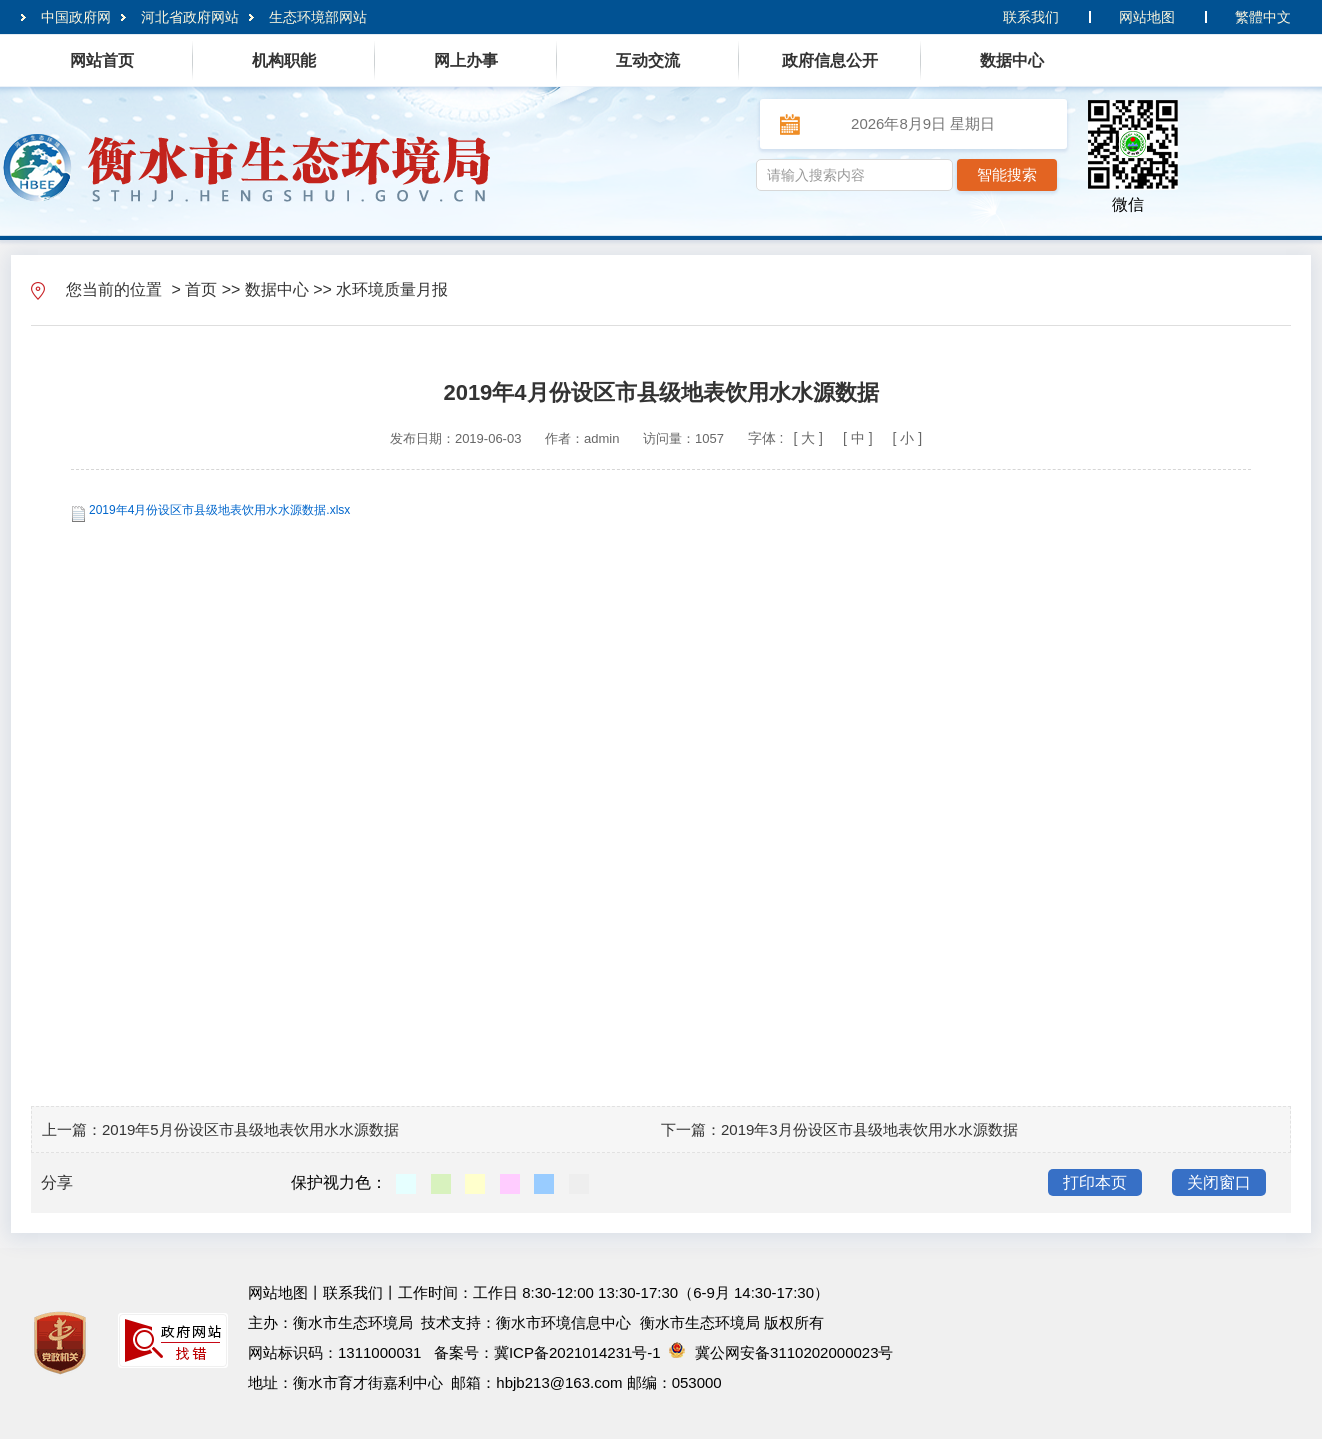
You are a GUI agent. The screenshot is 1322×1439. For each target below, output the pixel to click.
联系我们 (1031, 17)
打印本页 (1095, 1182)
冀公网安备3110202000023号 (781, 1352)
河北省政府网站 (190, 17)
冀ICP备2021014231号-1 (577, 1352)
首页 (201, 289)
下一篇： (691, 1129)
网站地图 (1147, 17)
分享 (57, 1182)
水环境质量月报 (392, 289)
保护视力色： (339, 1182)
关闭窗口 (1219, 1182)
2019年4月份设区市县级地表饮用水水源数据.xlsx (219, 510)
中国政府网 (76, 17)
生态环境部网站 (318, 17)
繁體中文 (1263, 17)
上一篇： (72, 1129)
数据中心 (277, 289)
